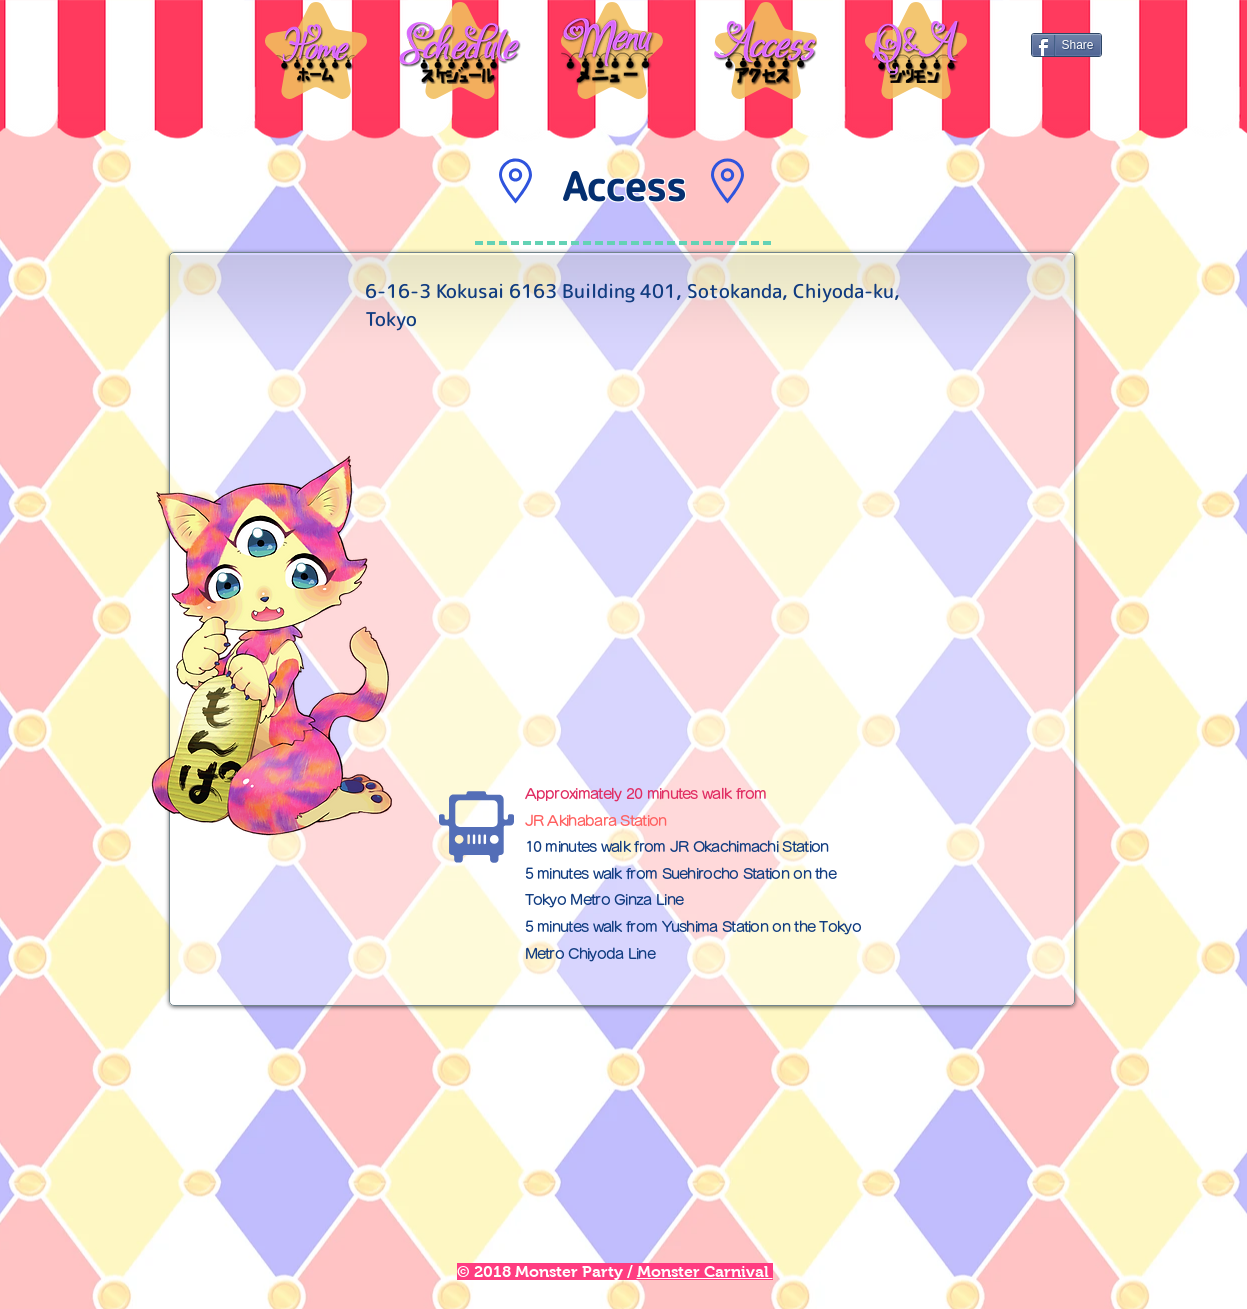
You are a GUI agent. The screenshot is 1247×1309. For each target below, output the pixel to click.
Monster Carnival (705, 1271)
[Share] (1066, 45)
